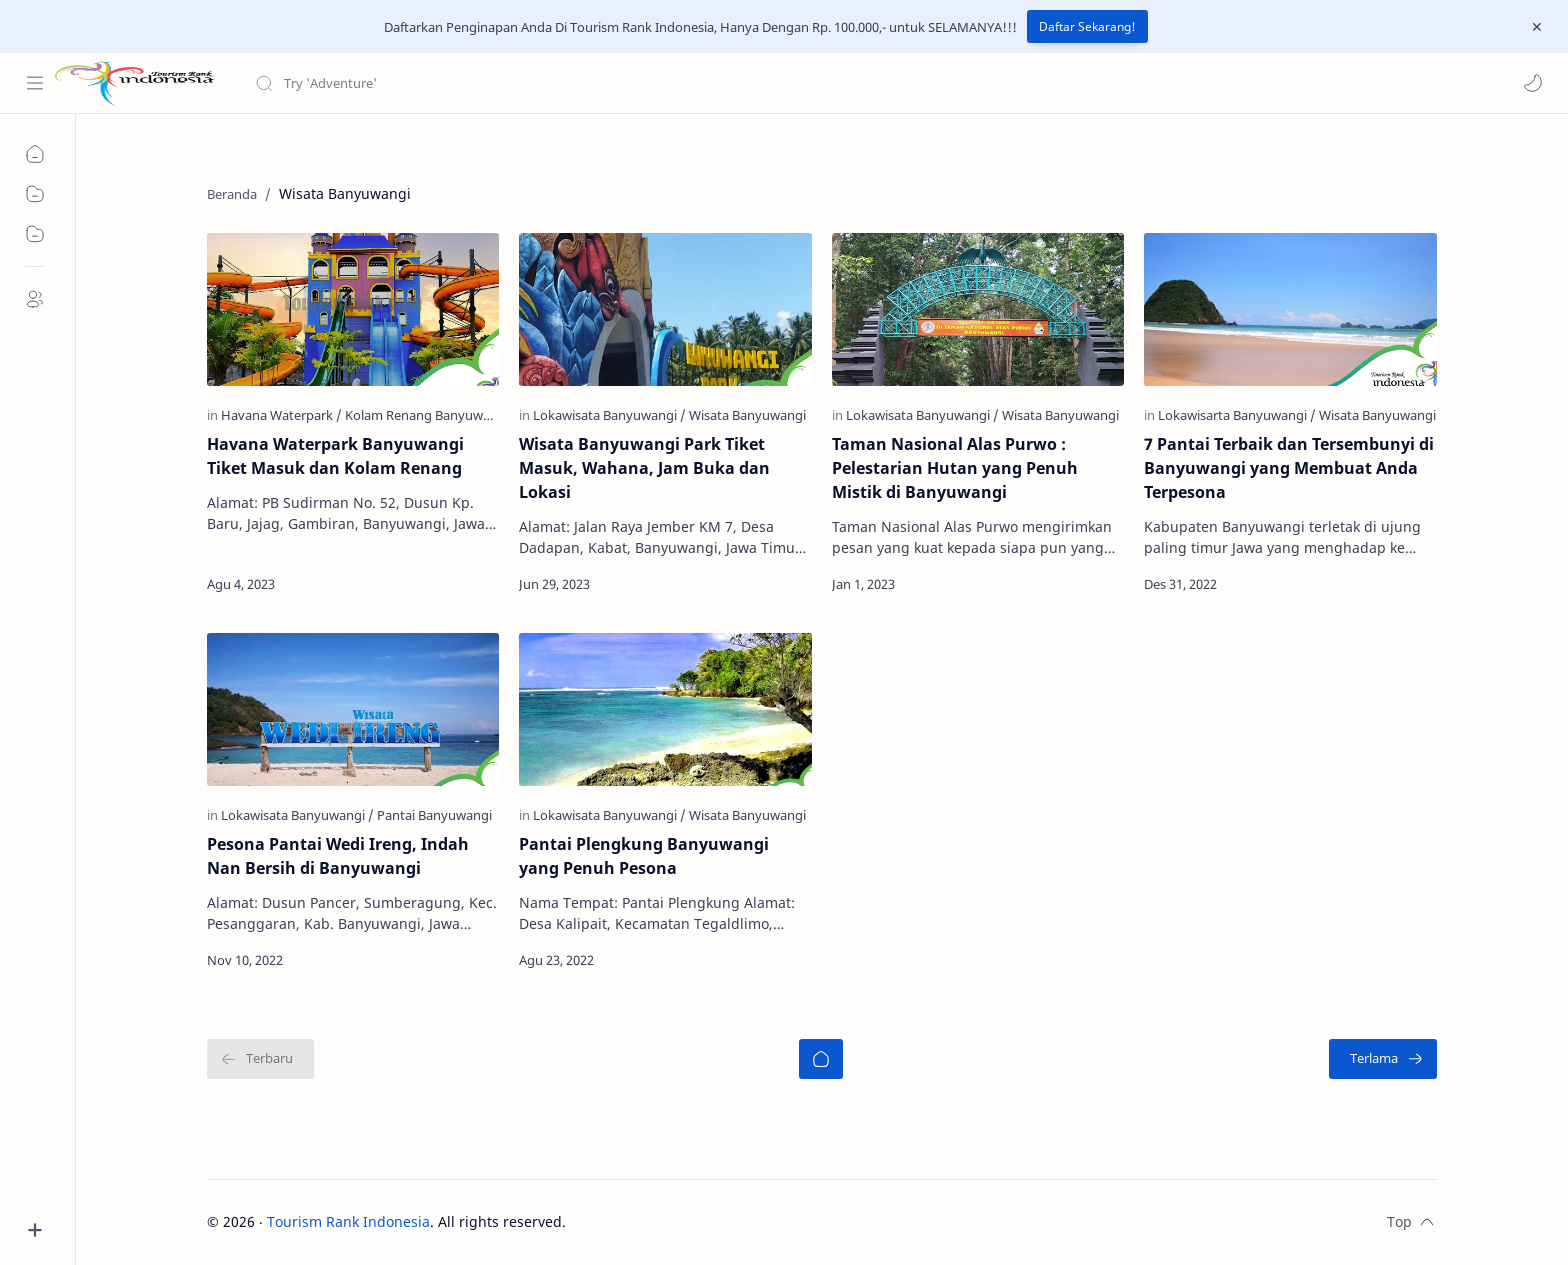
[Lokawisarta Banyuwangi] (1237, 415)
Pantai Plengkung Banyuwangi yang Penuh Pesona (644, 856)
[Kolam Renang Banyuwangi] (427, 415)
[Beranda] (821, 1059)
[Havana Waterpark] (281, 415)
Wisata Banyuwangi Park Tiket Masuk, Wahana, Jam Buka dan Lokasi (644, 468)
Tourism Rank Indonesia (348, 1221)
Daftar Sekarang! (1087, 26)
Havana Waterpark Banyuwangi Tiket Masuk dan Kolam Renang (335, 456)
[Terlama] (1383, 1059)
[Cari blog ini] (415, 83)
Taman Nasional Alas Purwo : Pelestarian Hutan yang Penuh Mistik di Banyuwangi (955, 468)
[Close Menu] (1537, 27)
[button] (1533, 83)
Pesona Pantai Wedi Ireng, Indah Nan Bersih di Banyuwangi (338, 856)
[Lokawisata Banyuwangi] (609, 415)
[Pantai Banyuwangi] (434, 815)
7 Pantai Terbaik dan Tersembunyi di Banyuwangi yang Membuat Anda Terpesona (1289, 468)
